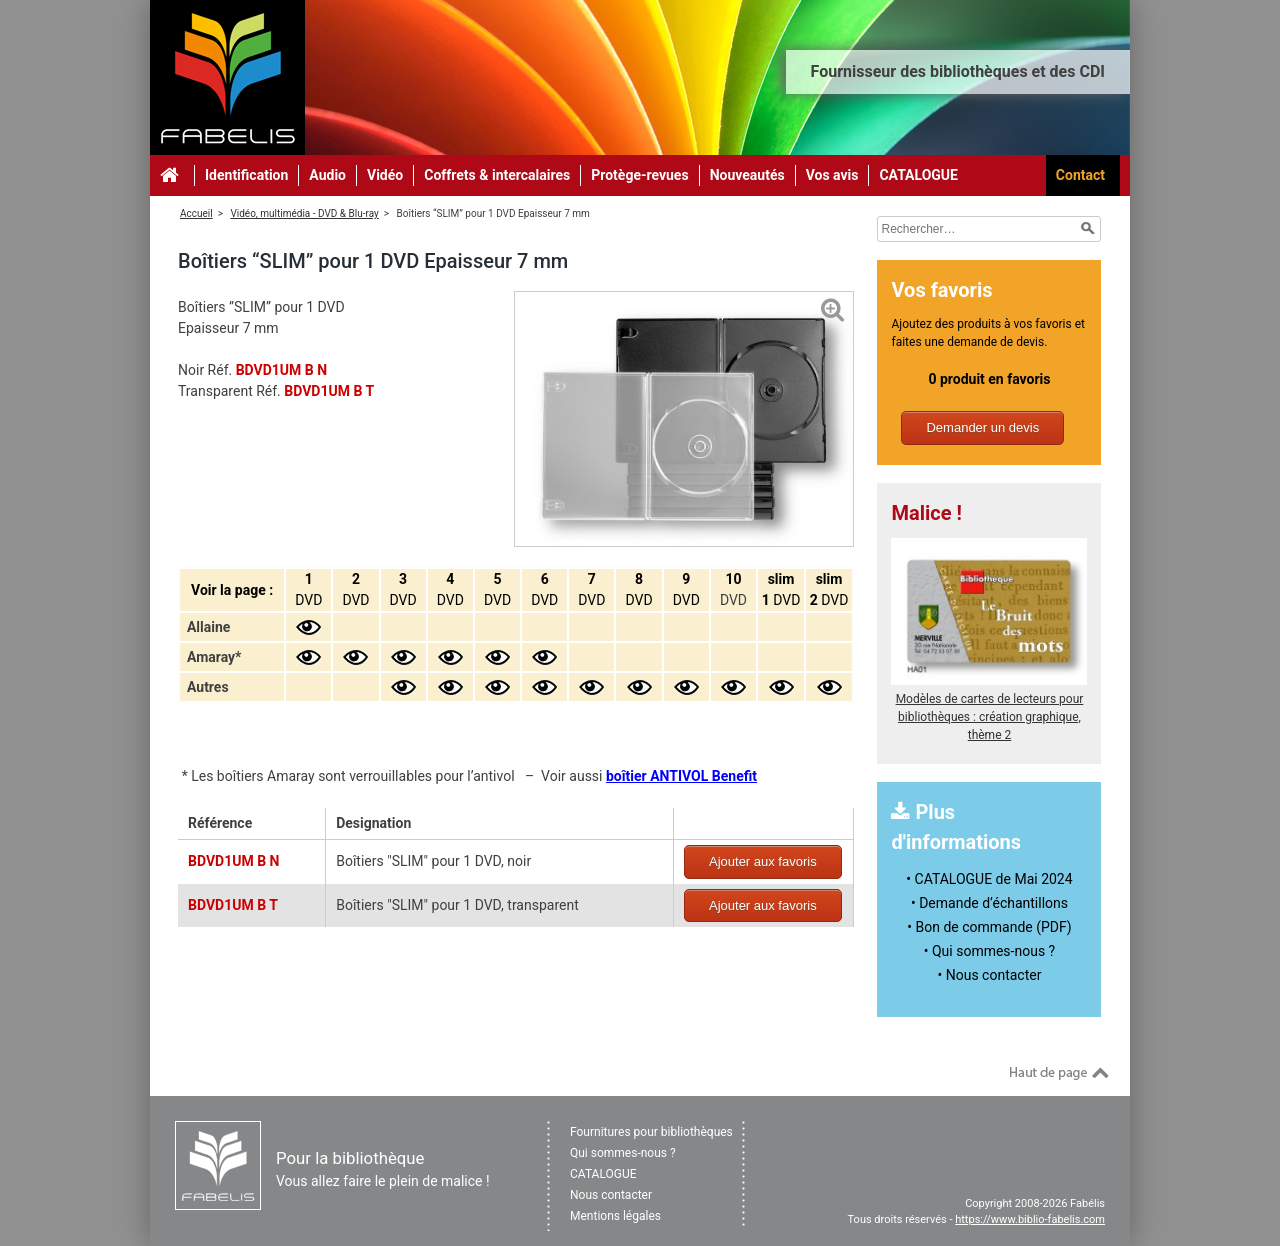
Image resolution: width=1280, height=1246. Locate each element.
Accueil (196, 213)
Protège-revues (639, 175)
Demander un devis (982, 427)
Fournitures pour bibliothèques (651, 1132)
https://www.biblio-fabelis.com (1030, 1219)
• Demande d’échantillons (989, 903)
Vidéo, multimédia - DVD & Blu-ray (304, 213)
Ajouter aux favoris (763, 861)
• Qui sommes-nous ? (989, 951)
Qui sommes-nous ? (623, 1153)
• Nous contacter (990, 975)
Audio (327, 175)
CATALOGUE (918, 175)
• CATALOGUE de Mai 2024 (989, 879)
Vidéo (385, 175)
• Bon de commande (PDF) (989, 927)
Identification (246, 175)
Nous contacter (611, 1195)
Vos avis (832, 175)
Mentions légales (615, 1216)
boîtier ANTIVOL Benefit (681, 776)
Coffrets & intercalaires (497, 175)
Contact (1080, 175)
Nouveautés (747, 175)
